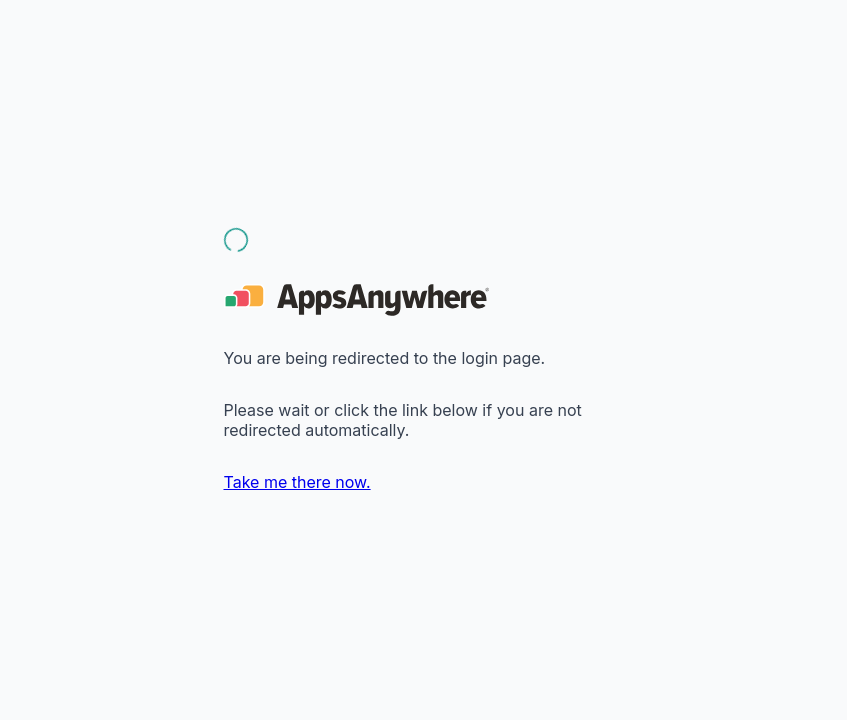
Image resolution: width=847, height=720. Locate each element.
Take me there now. (297, 482)
